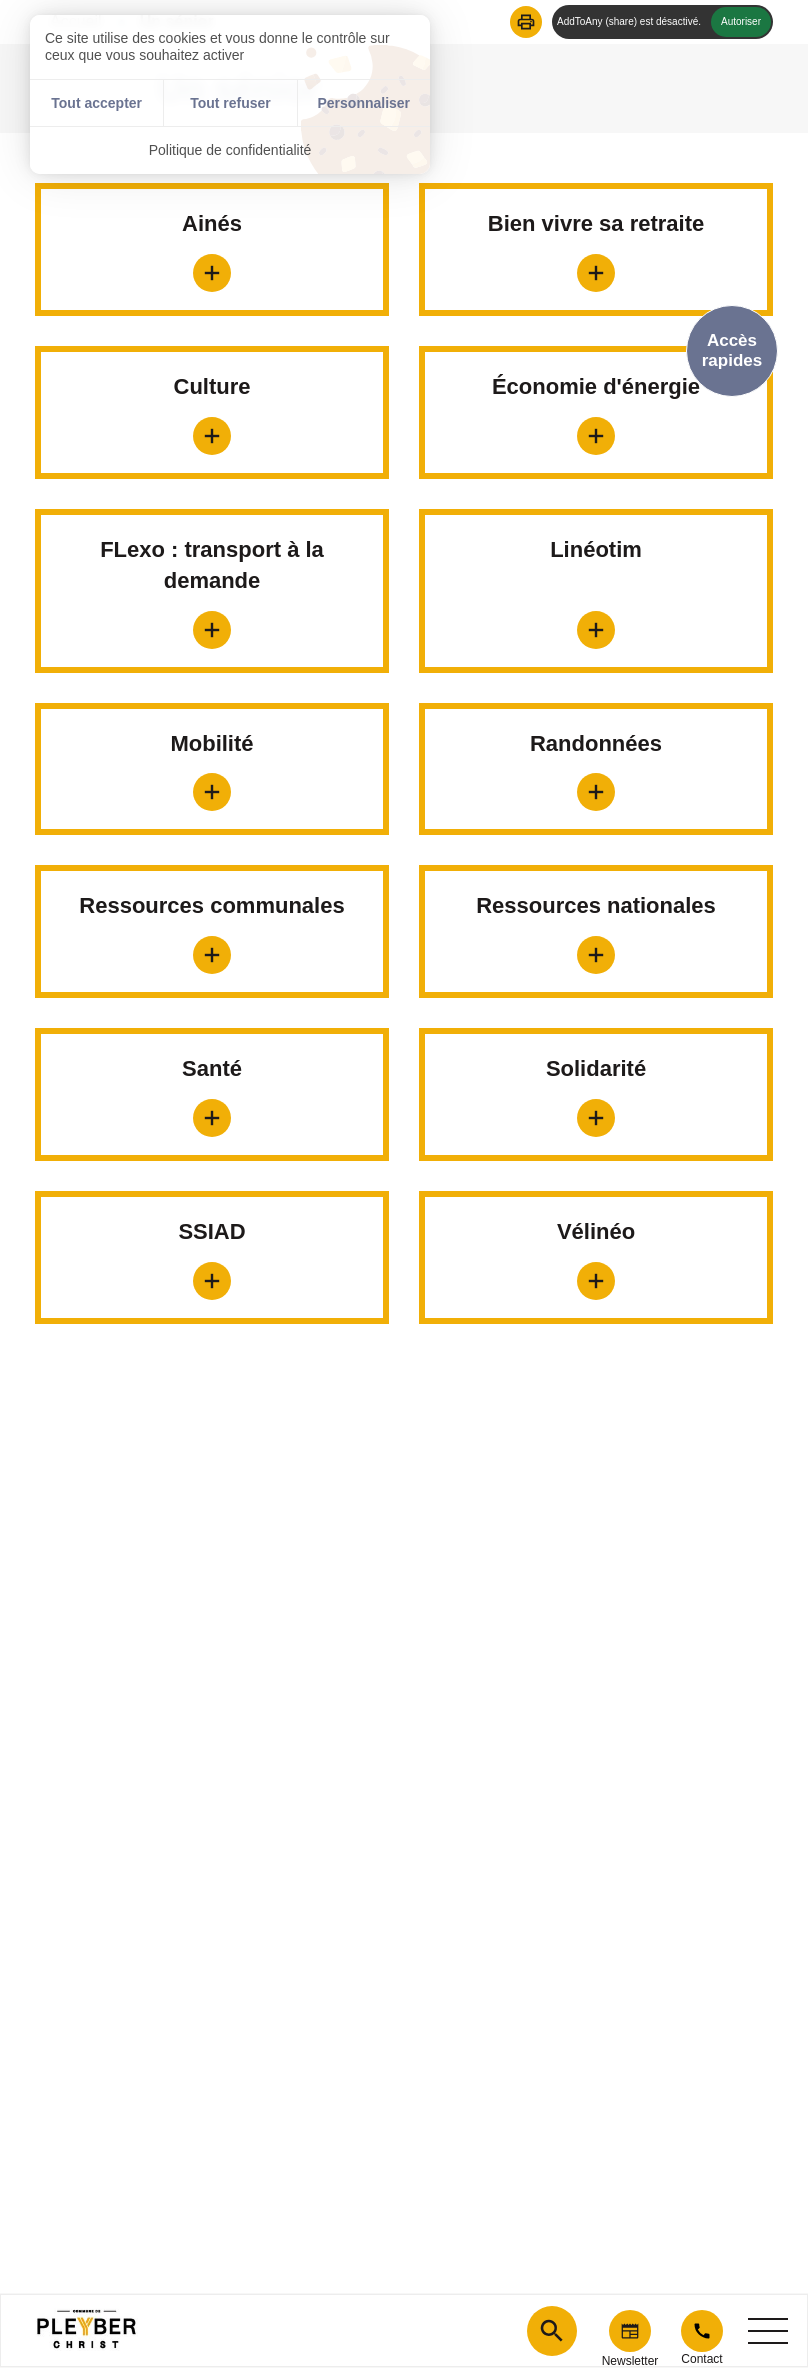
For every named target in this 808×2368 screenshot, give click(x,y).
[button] (526, 22)
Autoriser (741, 21)
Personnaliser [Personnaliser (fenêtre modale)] (363, 103)
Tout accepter (96, 103)
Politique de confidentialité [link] (230, 150)
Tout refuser (230, 103)
